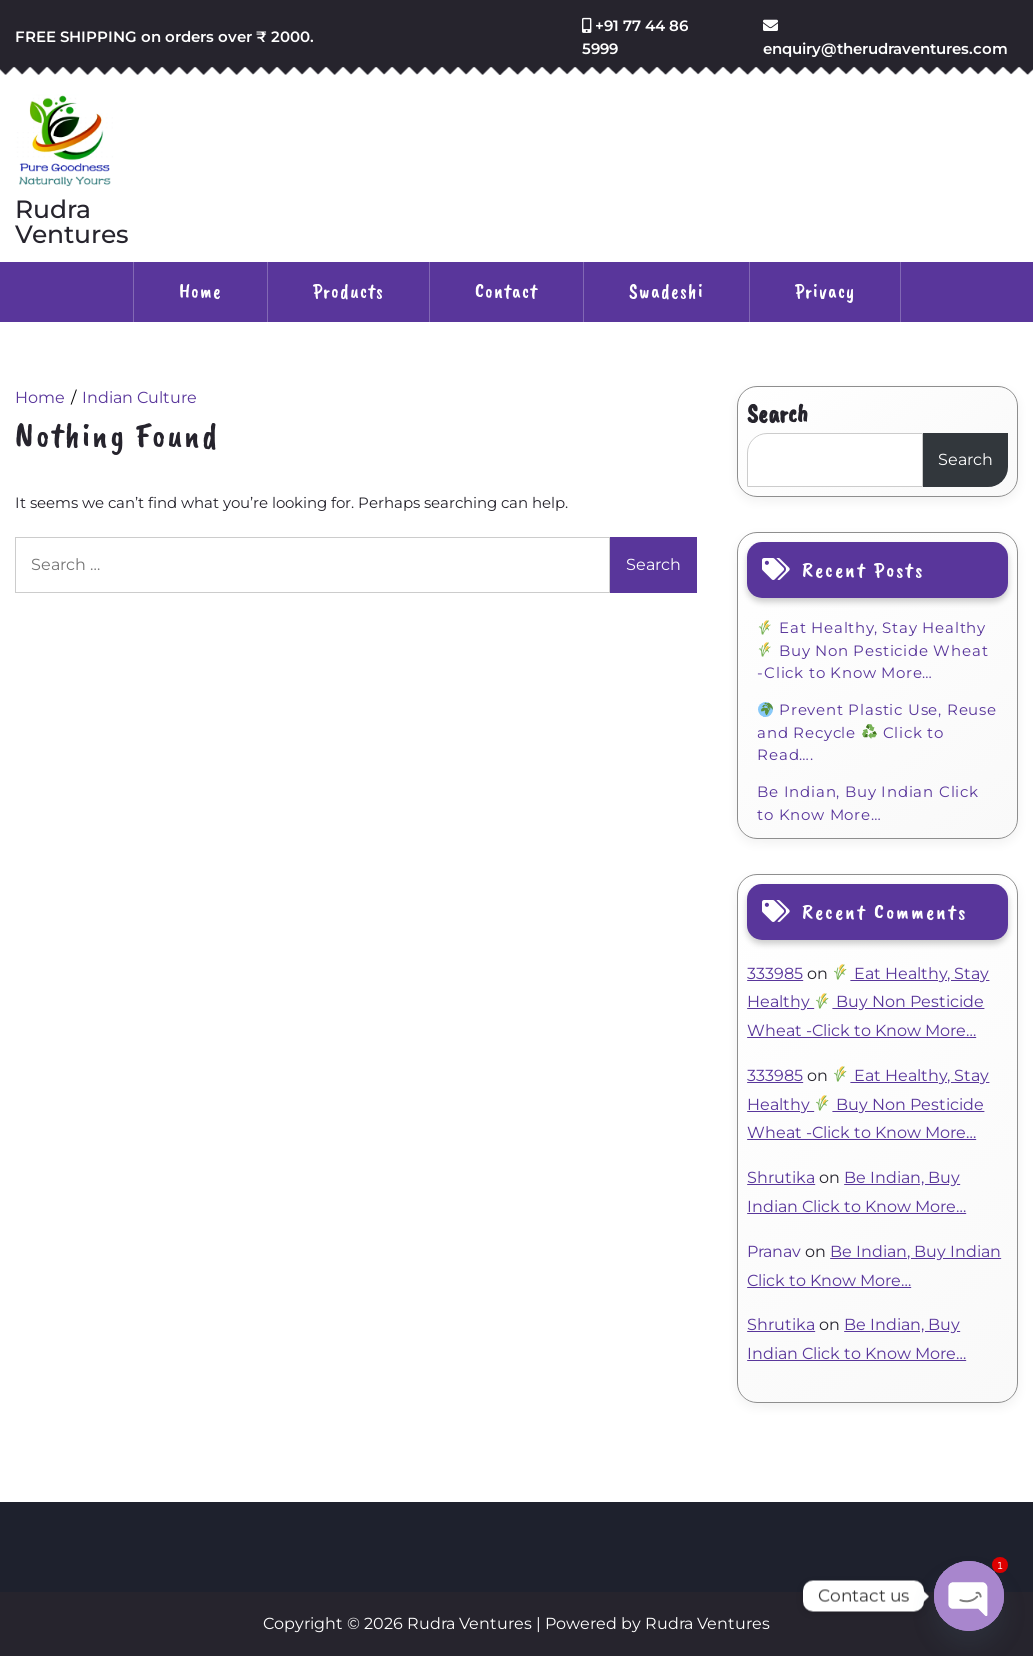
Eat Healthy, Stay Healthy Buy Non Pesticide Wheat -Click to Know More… (872, 650)
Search (777, 414)
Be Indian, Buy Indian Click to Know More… (868, 803)
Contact (506, 291)
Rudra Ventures (72, 222)
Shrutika (781, 1177)
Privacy (825, 291)
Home (200, 291)
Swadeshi (666, 291)
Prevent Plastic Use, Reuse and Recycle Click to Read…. (877, 732)
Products (348, 291)
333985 (775, 973)
